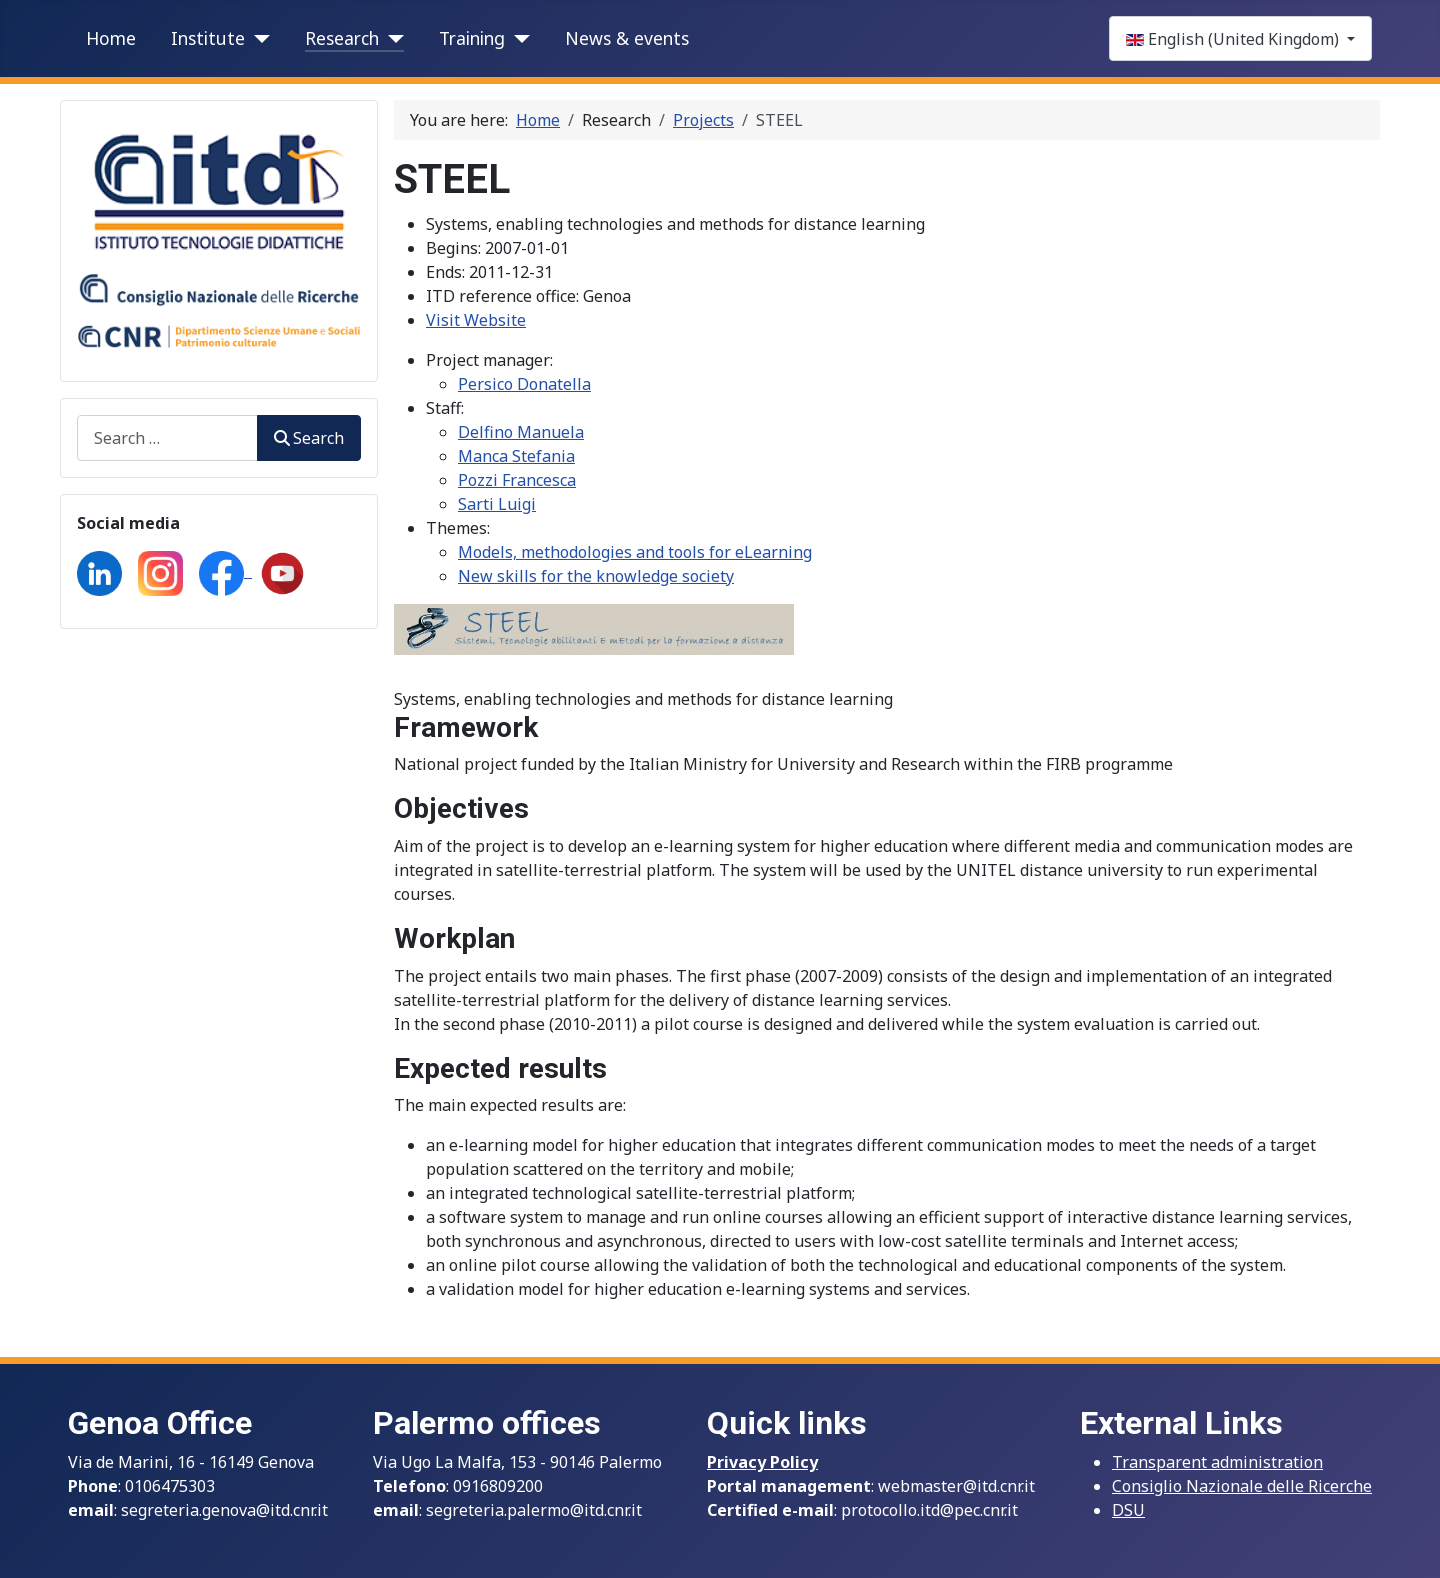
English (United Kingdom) (1234, 39)
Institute (208, 38)
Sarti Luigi (497, 504)
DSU (1128, 1510)
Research (342, 38)
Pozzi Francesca (517, 480)
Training (472, 38)
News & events (627, 38)
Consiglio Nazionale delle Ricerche (1242, 1486)
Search (309, 438)
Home (111, 38)
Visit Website (476, 320)
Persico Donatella (524, 384)
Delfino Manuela (521, 432)
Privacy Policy (762, 1462)
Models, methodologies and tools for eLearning (635, 552)
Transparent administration (1217, 1462)
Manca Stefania (516, 456)
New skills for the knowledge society (596, 576)
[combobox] (167, 437)
